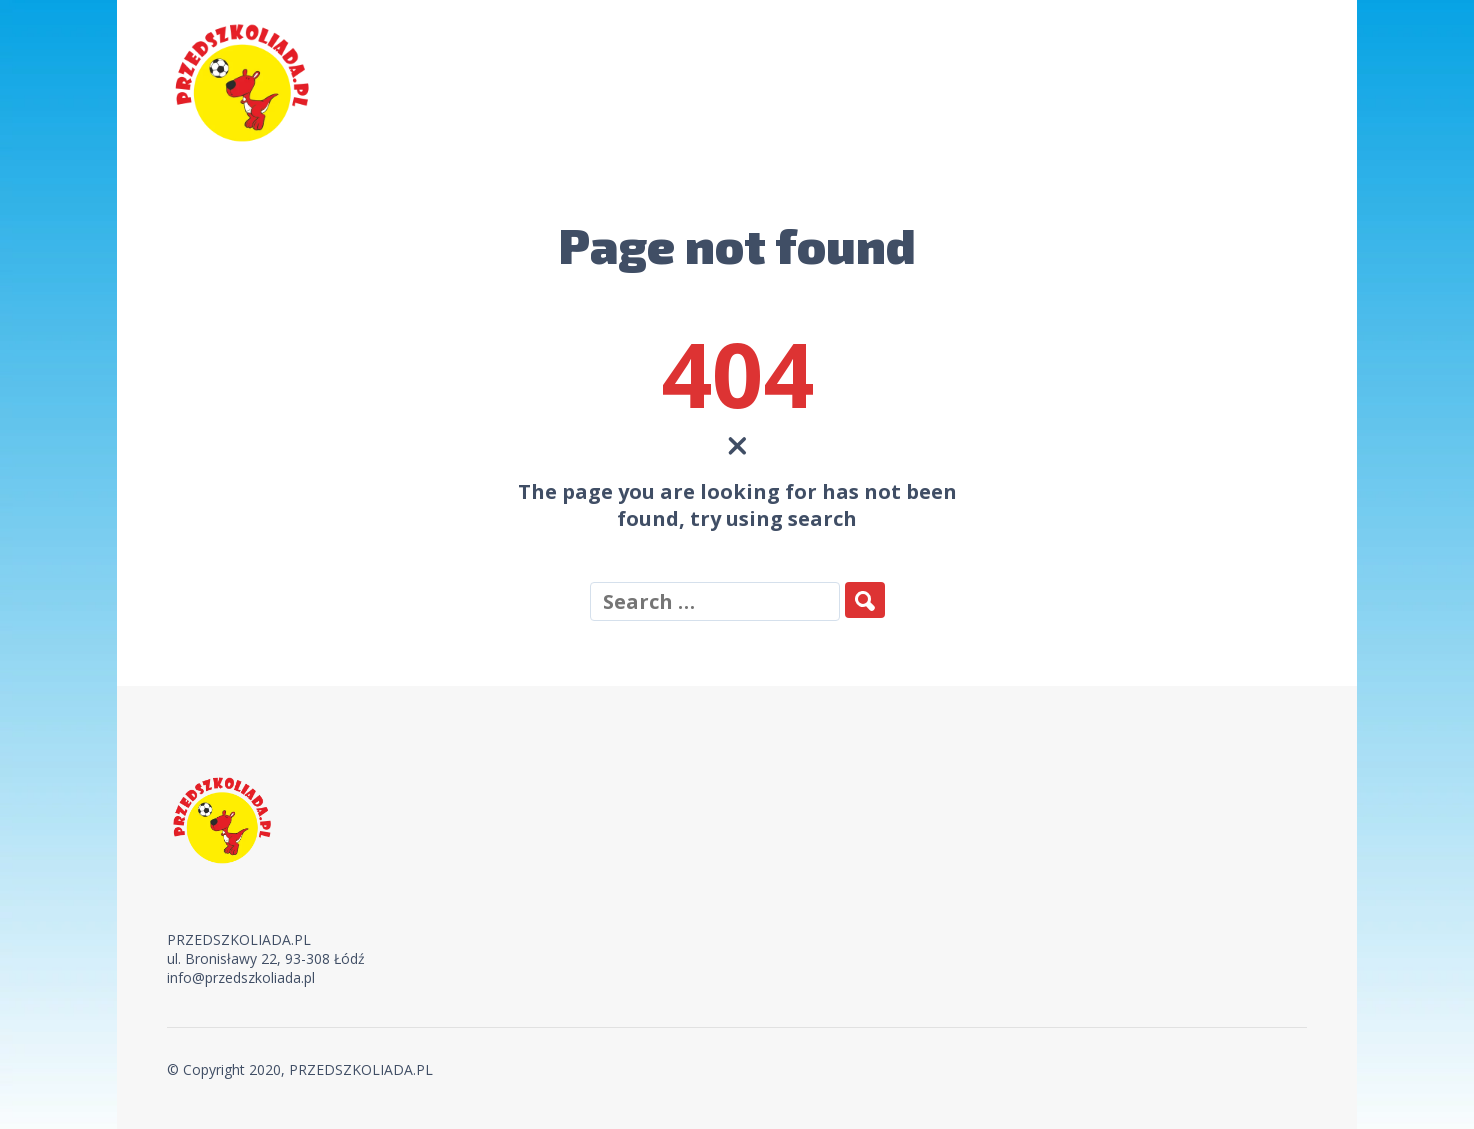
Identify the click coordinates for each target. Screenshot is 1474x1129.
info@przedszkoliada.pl (241, 977)
